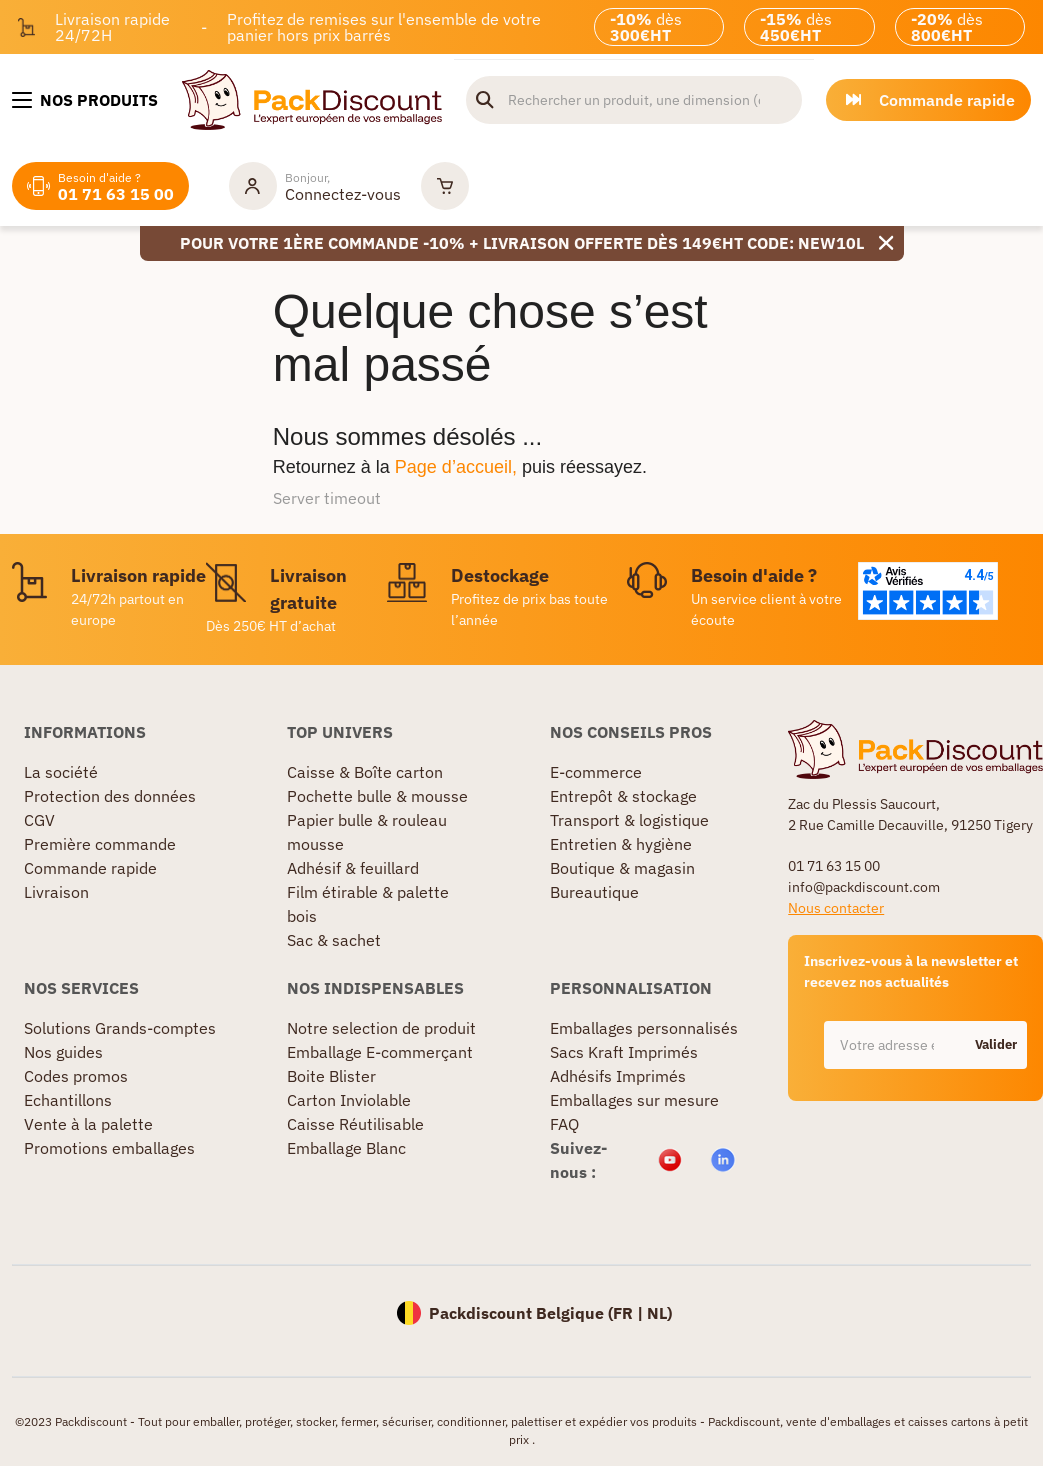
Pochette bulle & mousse (377, 796)
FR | (630, 1313)
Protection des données (110, 796)
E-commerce (596, 772)
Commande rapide (90, 868)
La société (61, 772)
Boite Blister (331, 1076)
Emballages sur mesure (634, 1100)
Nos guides (63, 1052)
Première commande (100, 844)
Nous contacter (836, 908)
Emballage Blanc (346, 1148)
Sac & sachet (334, 940)
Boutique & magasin (622, 868)
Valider (996, 1044)
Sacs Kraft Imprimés (624, 1052)
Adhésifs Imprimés (618, 1076)
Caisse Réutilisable (355, 1124)
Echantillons (68, 1100)
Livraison (56, 892)
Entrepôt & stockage (623, 796)
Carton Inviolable (349, 1100)
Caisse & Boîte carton (365, 772)
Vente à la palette (88, 1124)
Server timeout (327, 498)
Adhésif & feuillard (353, 868)
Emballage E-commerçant (380, 1052)
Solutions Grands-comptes (120, 1028)
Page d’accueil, (456, 467)
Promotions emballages (109, 1148)
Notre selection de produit (381, 1028)
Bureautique (594, 892)
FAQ (564, 1124)
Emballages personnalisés (644, 1028)
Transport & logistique (629, 820)
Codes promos (76, 1076)
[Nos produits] (85, 100)
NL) (659, 1313)
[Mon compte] (315, 186)
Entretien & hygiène (621, 844)
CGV (39, 820)
